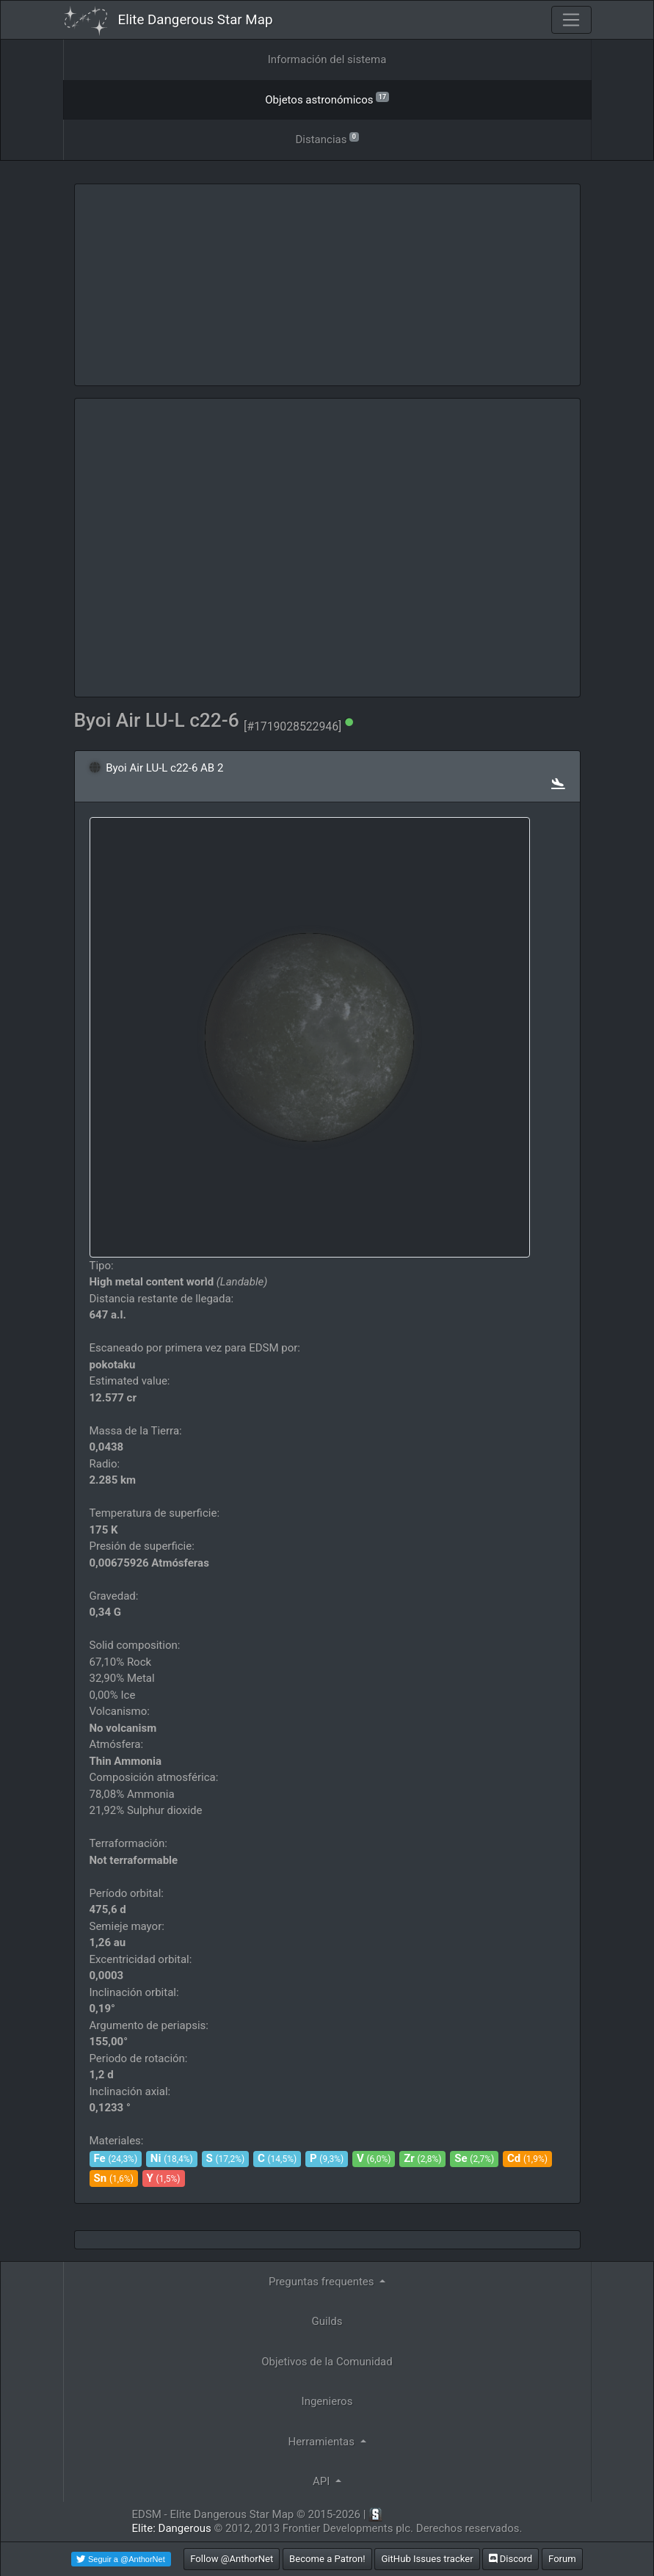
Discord (510, 2558)
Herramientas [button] (322, 2441)
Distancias (326, 138)
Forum (562, 2558)
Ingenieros (327, 2401)
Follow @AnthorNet (231, 2558)
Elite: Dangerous (171, 2528)
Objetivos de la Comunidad (326, 2361)
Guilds (327, 2321)
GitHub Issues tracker (427, 2558)
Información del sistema (327, 59)
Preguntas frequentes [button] (323, 2281)
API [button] (323, 2481)
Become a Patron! (327, 2558)
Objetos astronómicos (326, 98)
